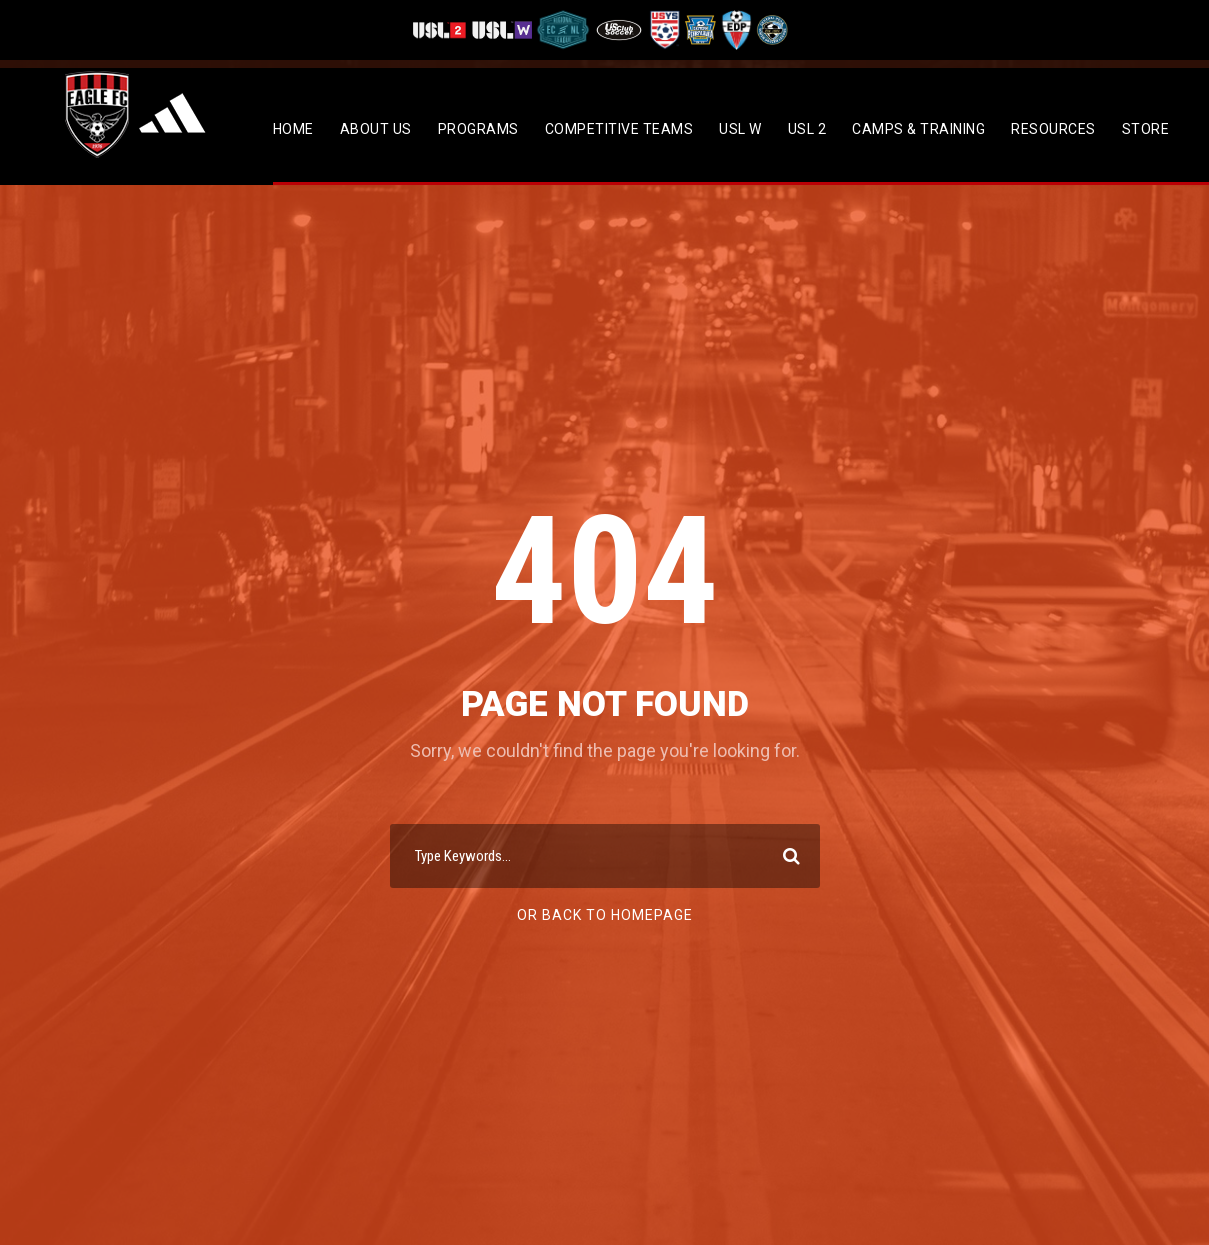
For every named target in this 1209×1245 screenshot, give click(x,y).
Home (293, 129)
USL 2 (807, 129)
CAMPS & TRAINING (918, 129)
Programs (478, 129)
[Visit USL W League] (502, 29)
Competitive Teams (619, 129)
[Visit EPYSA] (699, 29)
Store (1146, 129)
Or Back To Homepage (605, 915)
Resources (1053, 129)
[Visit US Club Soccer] (619, 29)
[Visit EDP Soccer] (735, 29)
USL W (740, 129)
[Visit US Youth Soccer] (663, 29)
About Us (376, 129)
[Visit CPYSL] (770, 29)
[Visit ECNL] (563, 29)
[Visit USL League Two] (441, 29)
